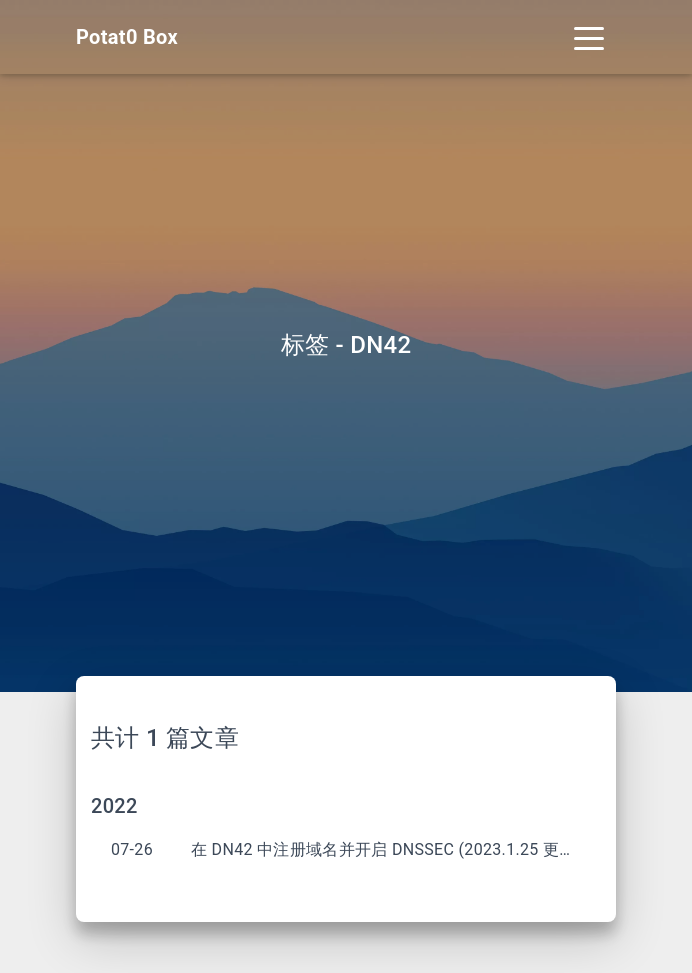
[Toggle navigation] (589, 37)
